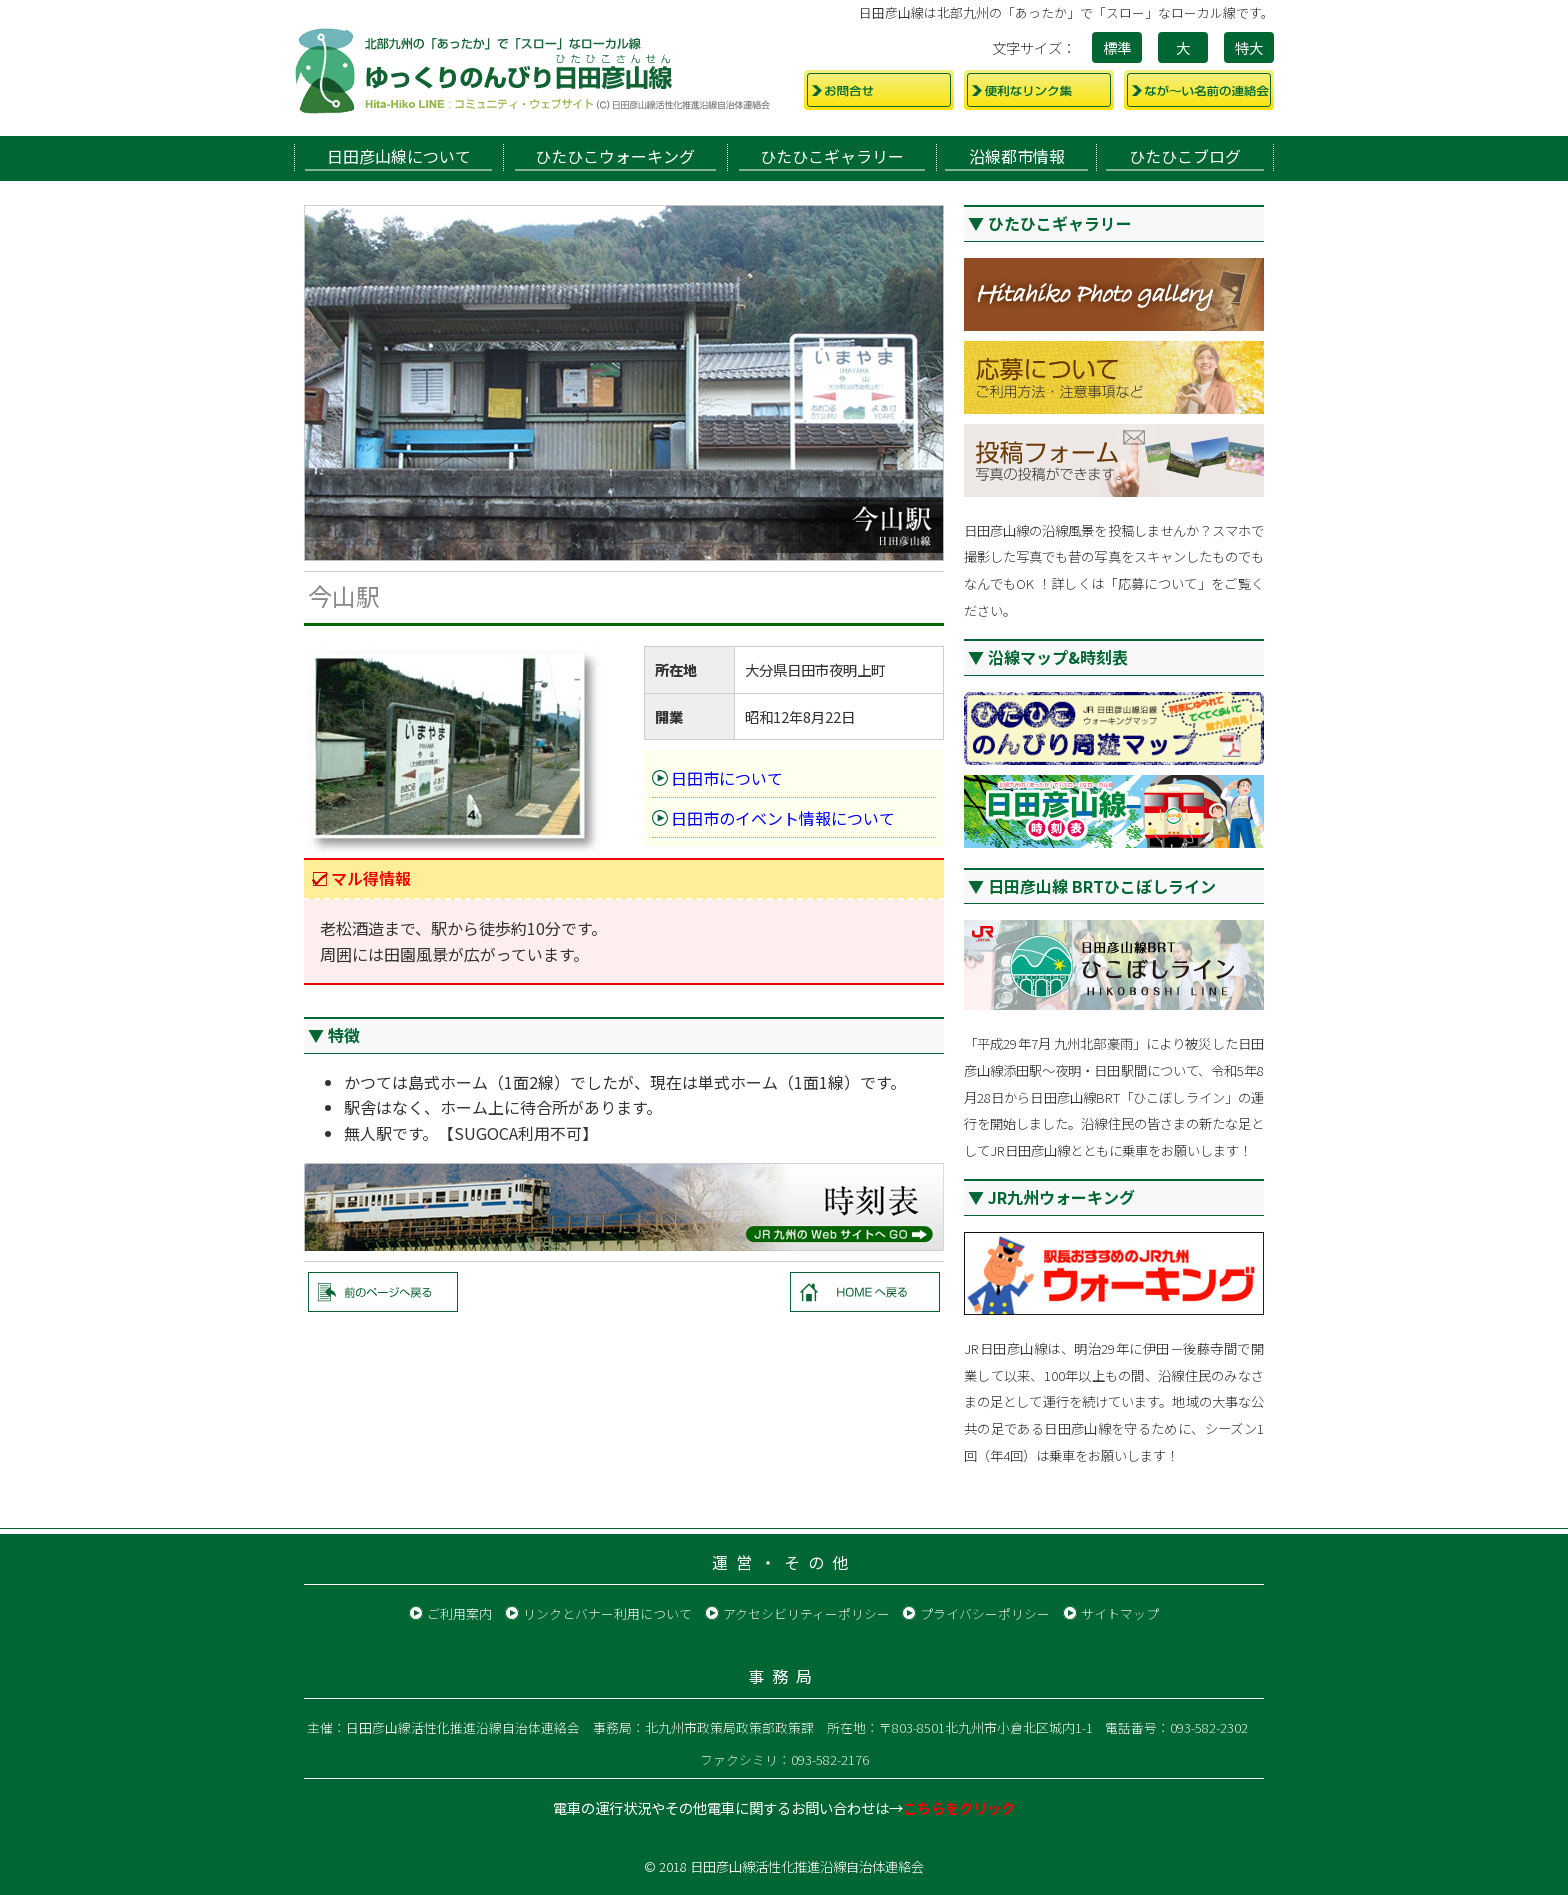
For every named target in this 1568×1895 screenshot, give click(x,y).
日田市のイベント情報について (783, 818)
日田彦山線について (399, 156)
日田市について (727, 778)
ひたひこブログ (1185, 156)
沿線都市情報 (1017, 156)
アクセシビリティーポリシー (806, 1613)
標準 (1117, 47)
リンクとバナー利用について (607, 1613)
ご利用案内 (459, 1613)
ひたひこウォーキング (615, 156)
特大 (1249, 47)
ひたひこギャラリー (832, 156)
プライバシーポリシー (985, 1613)
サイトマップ (1120, 1613)
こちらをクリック (959, 1807)
